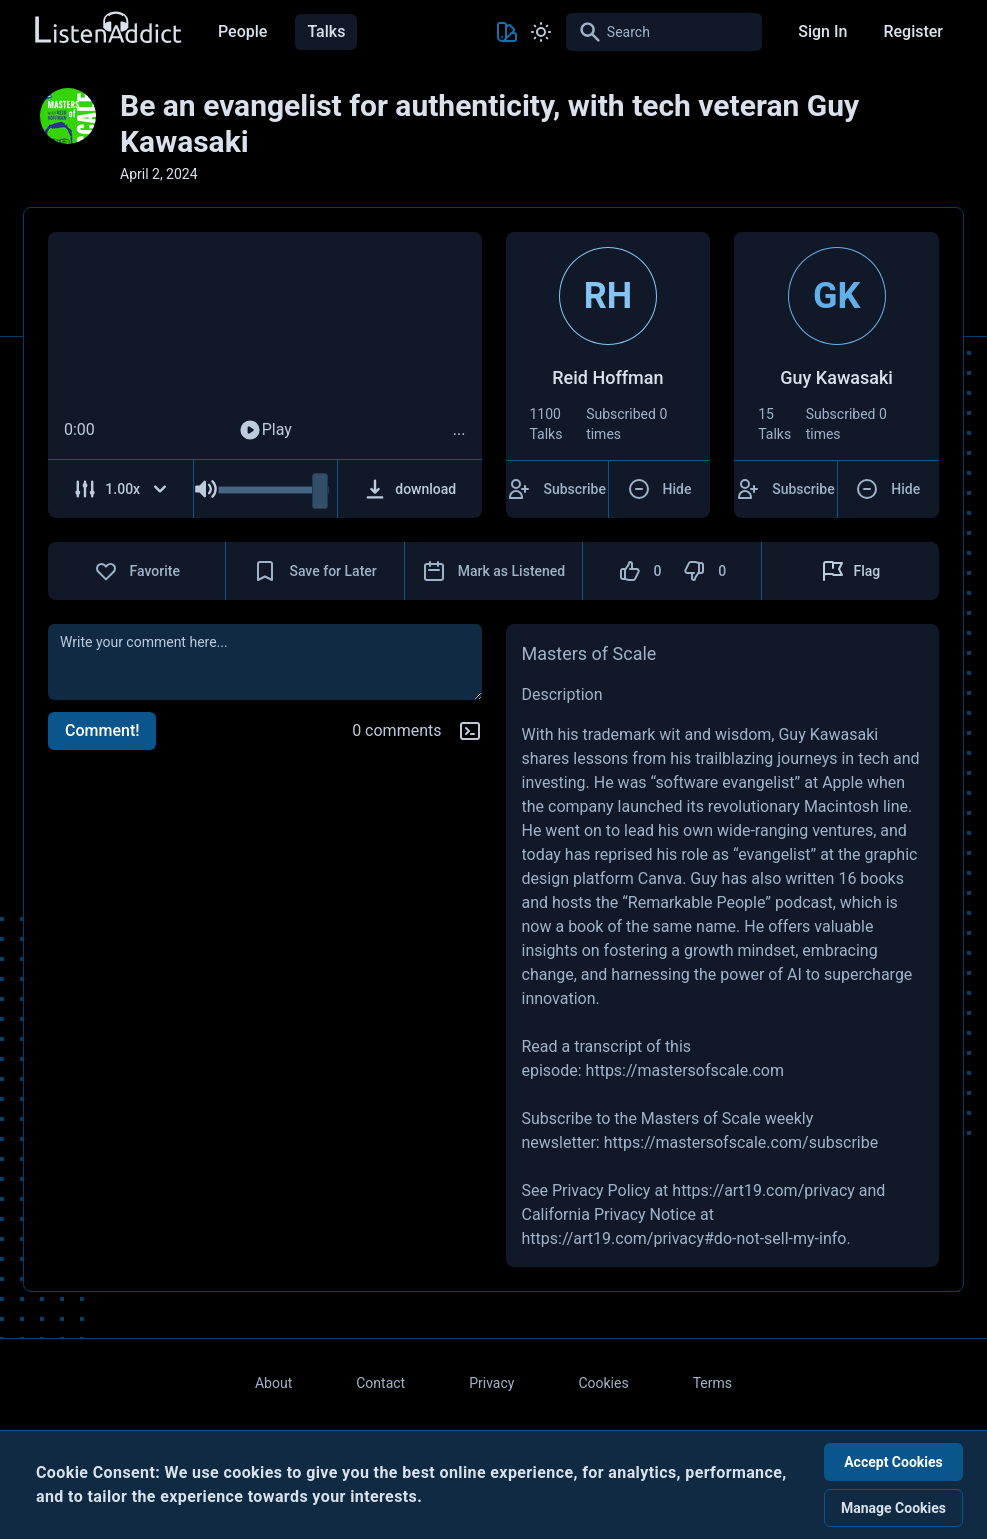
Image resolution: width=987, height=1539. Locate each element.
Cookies (603, 1383)
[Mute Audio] (206, 489)
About (273, 1383)
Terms (712, 1383)
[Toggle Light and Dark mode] (541, 32)
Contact (380, 1383)
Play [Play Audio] (265, 430)
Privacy (491, 1383)
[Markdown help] (470, 731)
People (242, 31)
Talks (326, 31)
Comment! (102, 730)
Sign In (822, 31)
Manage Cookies (893, 1508)
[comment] (265, 662)
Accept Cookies (893, 1462)
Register (913, 31)
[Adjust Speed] (121, 489)
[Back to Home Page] (107, 28)
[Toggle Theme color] (507, 32)
